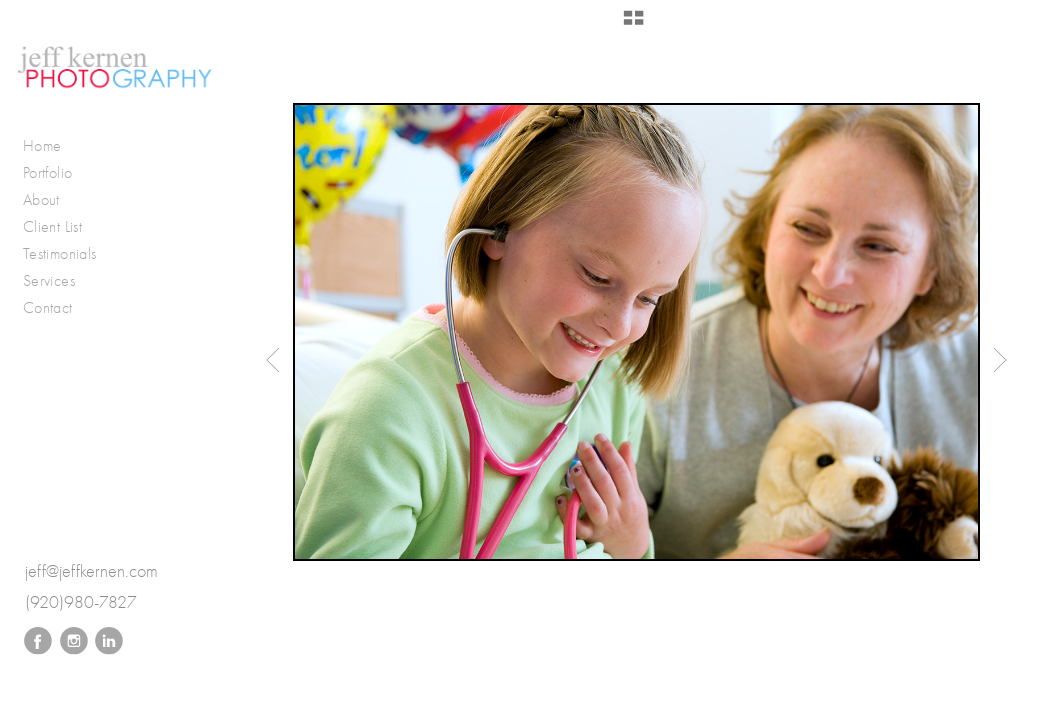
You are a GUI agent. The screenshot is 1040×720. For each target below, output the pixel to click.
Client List (52, 226)
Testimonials (59, 253)
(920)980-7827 (81, 602)
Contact (48, 307)
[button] (633, 25)
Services (49, 280)
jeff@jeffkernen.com (91, 571)
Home (42, 145)
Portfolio (58, 173)
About (41, 199)
